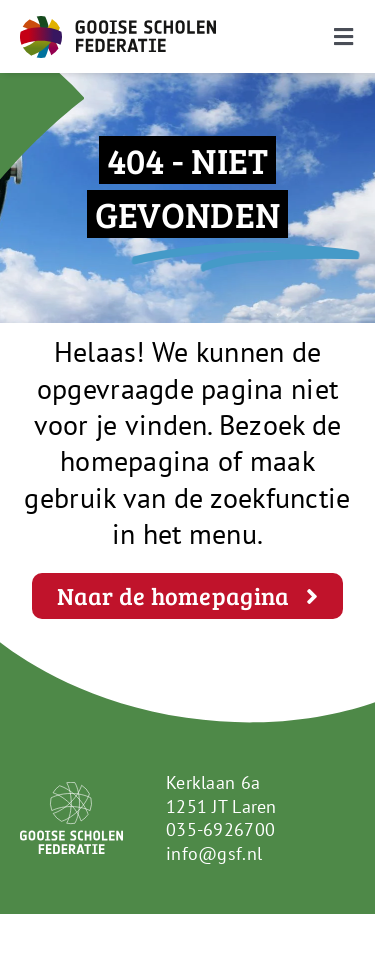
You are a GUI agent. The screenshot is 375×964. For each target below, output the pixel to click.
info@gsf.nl (214, 853)
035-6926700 (220, 829)
